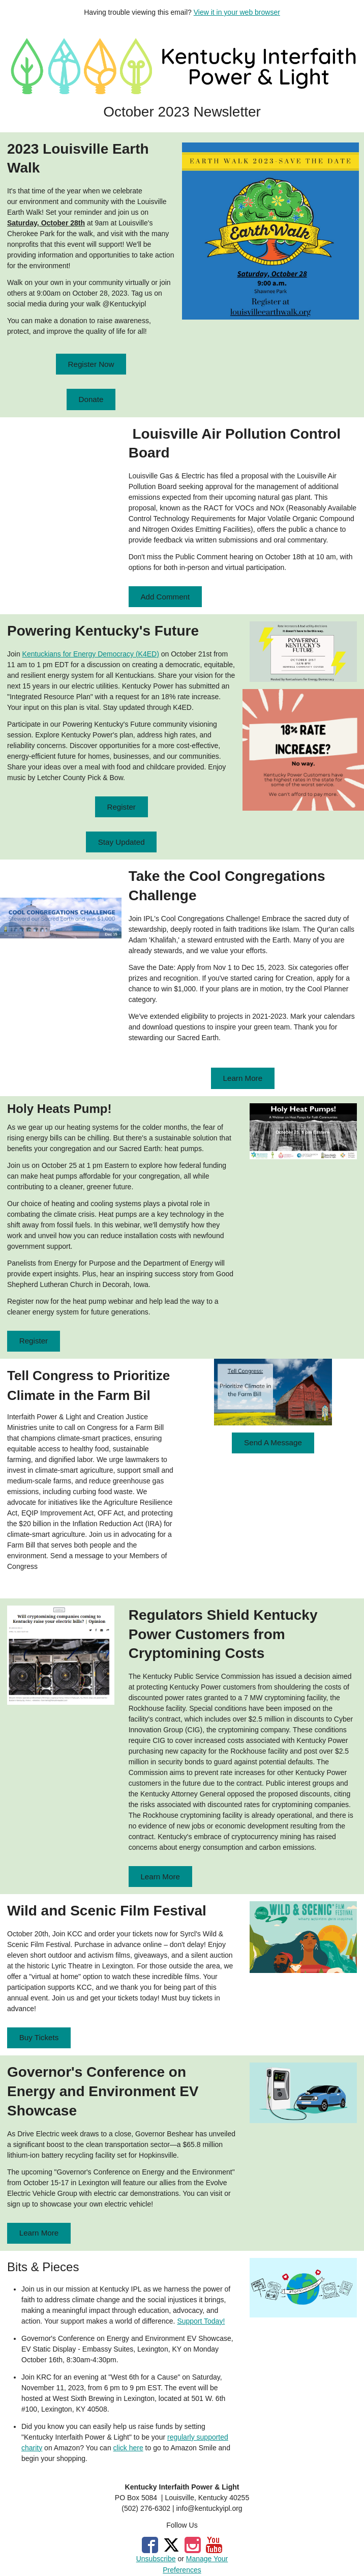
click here (128, 2448)
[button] (91, 364)
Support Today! (201, 2321)
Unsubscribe (156, 2559)
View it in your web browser (237, 12)
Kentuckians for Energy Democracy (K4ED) (90, 654)
